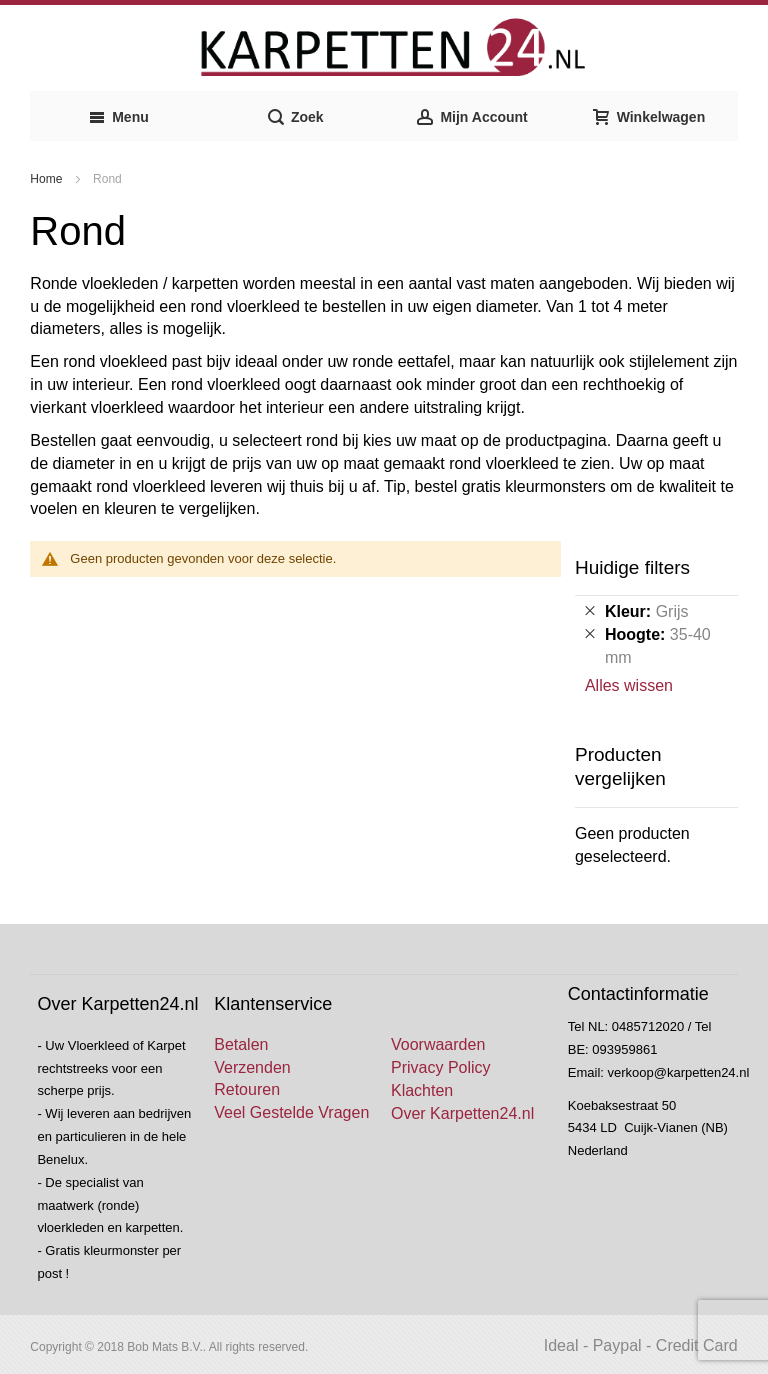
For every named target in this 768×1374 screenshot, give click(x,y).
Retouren (247, 1089)
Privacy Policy (441, 1067)
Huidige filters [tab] (632, 567)
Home (47, 179)
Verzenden (252, 1067)
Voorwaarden (438, 1044)
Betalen (241, 1044)
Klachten (422, 1090)
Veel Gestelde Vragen (291, 1112)
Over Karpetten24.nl (462, 1113)
